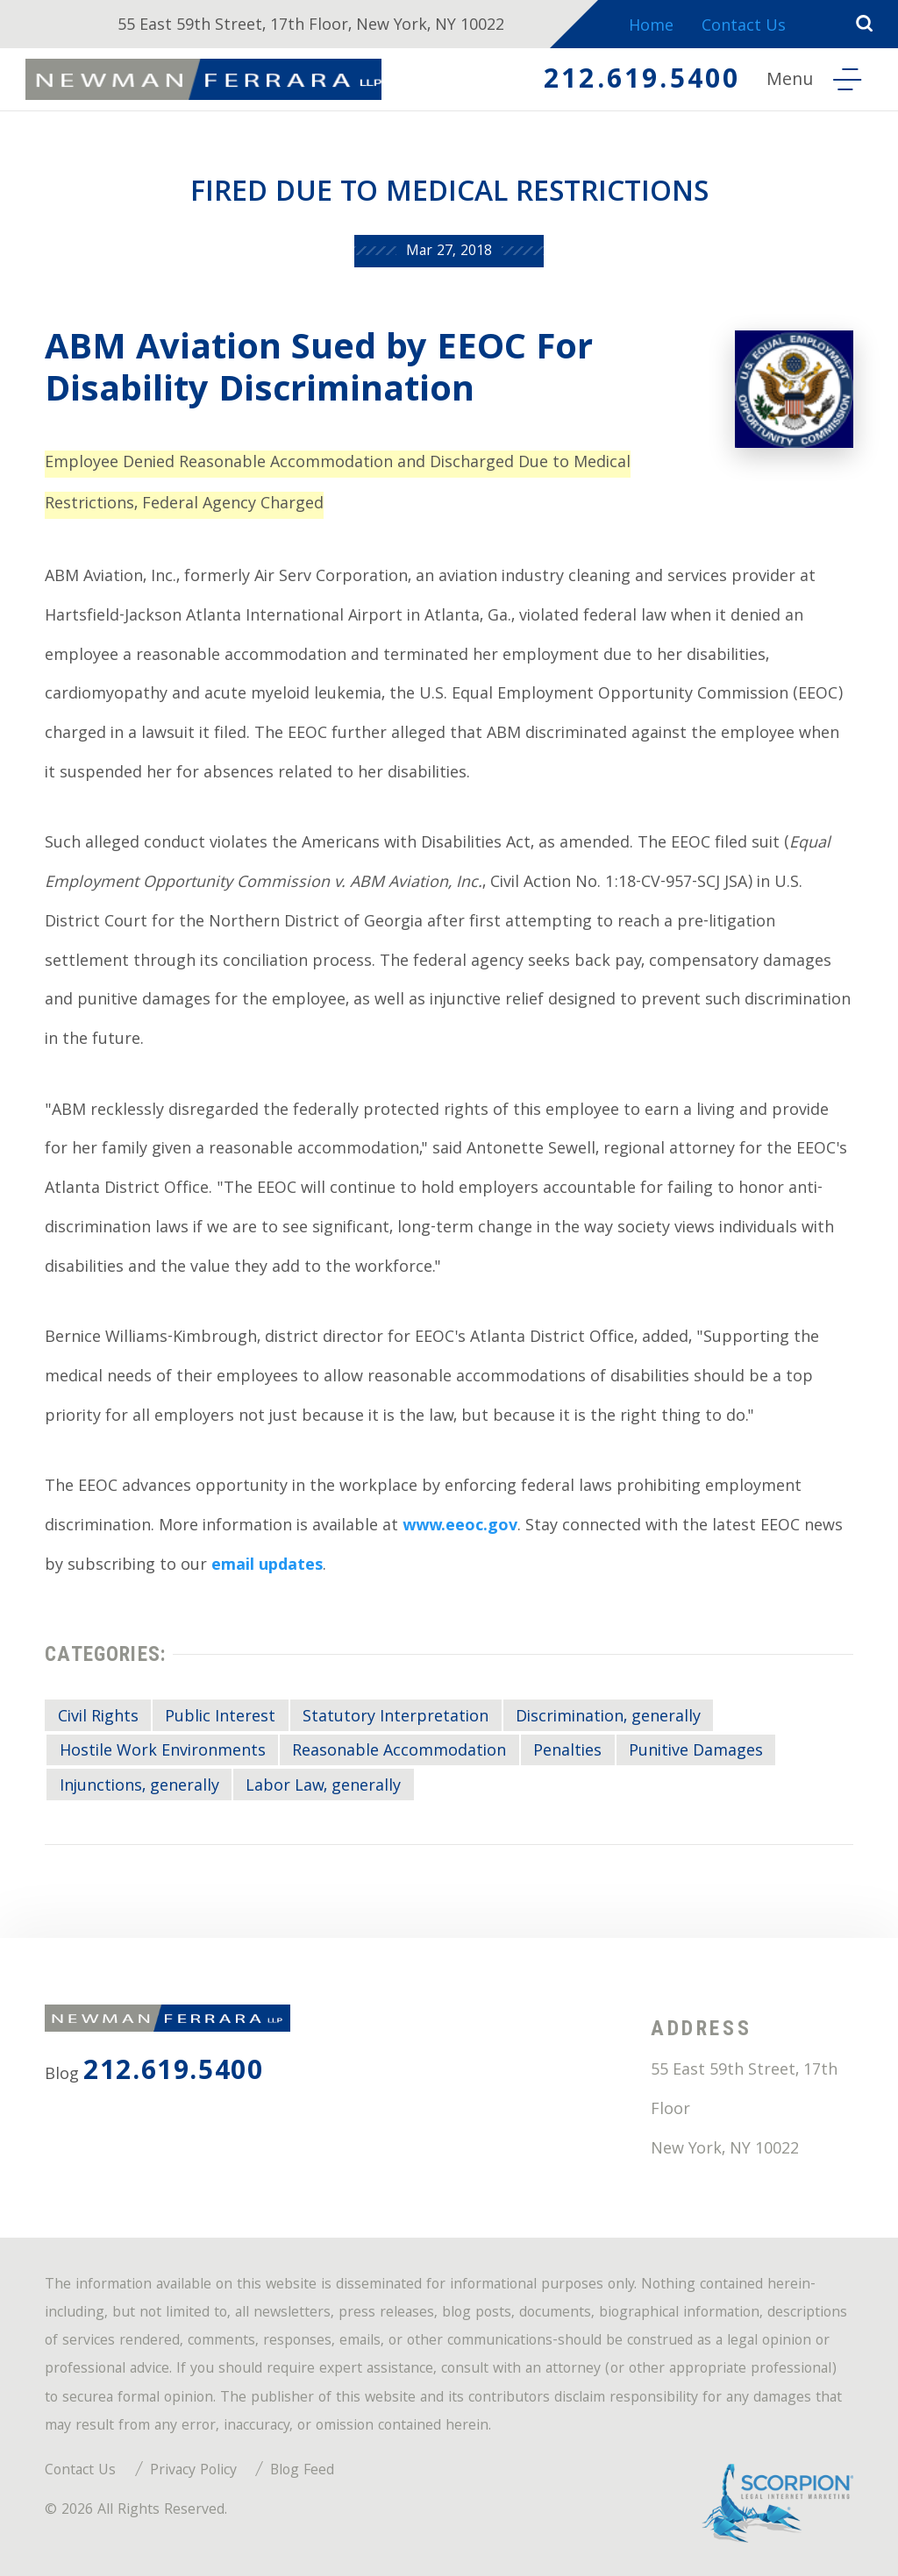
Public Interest (220, 1718)
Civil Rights (98, 1718)
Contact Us (744, 27)
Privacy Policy (193, 2471)
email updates (267, 1566)
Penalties (567, 1752)
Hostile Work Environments (163, 1752)
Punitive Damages (696, 1752)
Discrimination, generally (608, 1718)
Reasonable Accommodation (399, 1752)
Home (651, 27)
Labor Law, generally (323, 1787)
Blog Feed (302, 2471)
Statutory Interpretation (395, 1718)
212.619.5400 (639, 82)
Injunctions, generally (139, 1787)
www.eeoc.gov (460, 1527)
